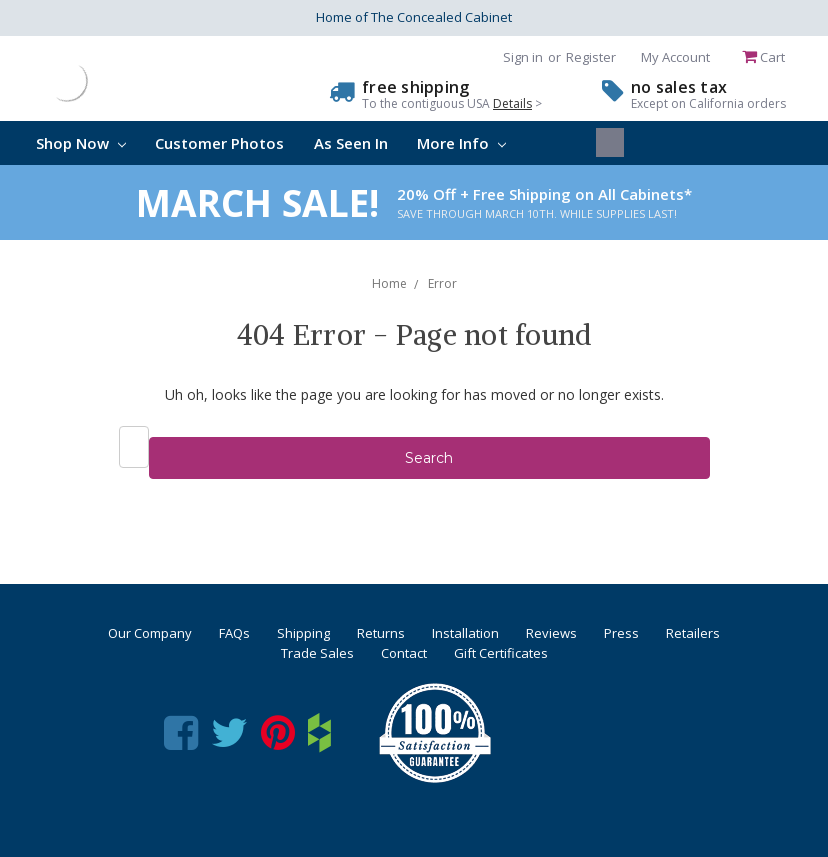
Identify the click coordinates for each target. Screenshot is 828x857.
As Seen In (351, 143)
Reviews (551, 633)
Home (389, 283)
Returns (381, 633)
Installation (465, 633)
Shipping (303, 633)
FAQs (234, 633)
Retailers (693, 633)
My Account (675, 57)
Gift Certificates (501, 653)
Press (621, 633)
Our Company (150, 633)
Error (442, 283)
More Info (461, 143)
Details (512, 103)
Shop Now (81, 143)
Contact (404, 653)
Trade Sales (317, 653)
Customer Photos (219, 143)
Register (591, 57)
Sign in (523, 57)
